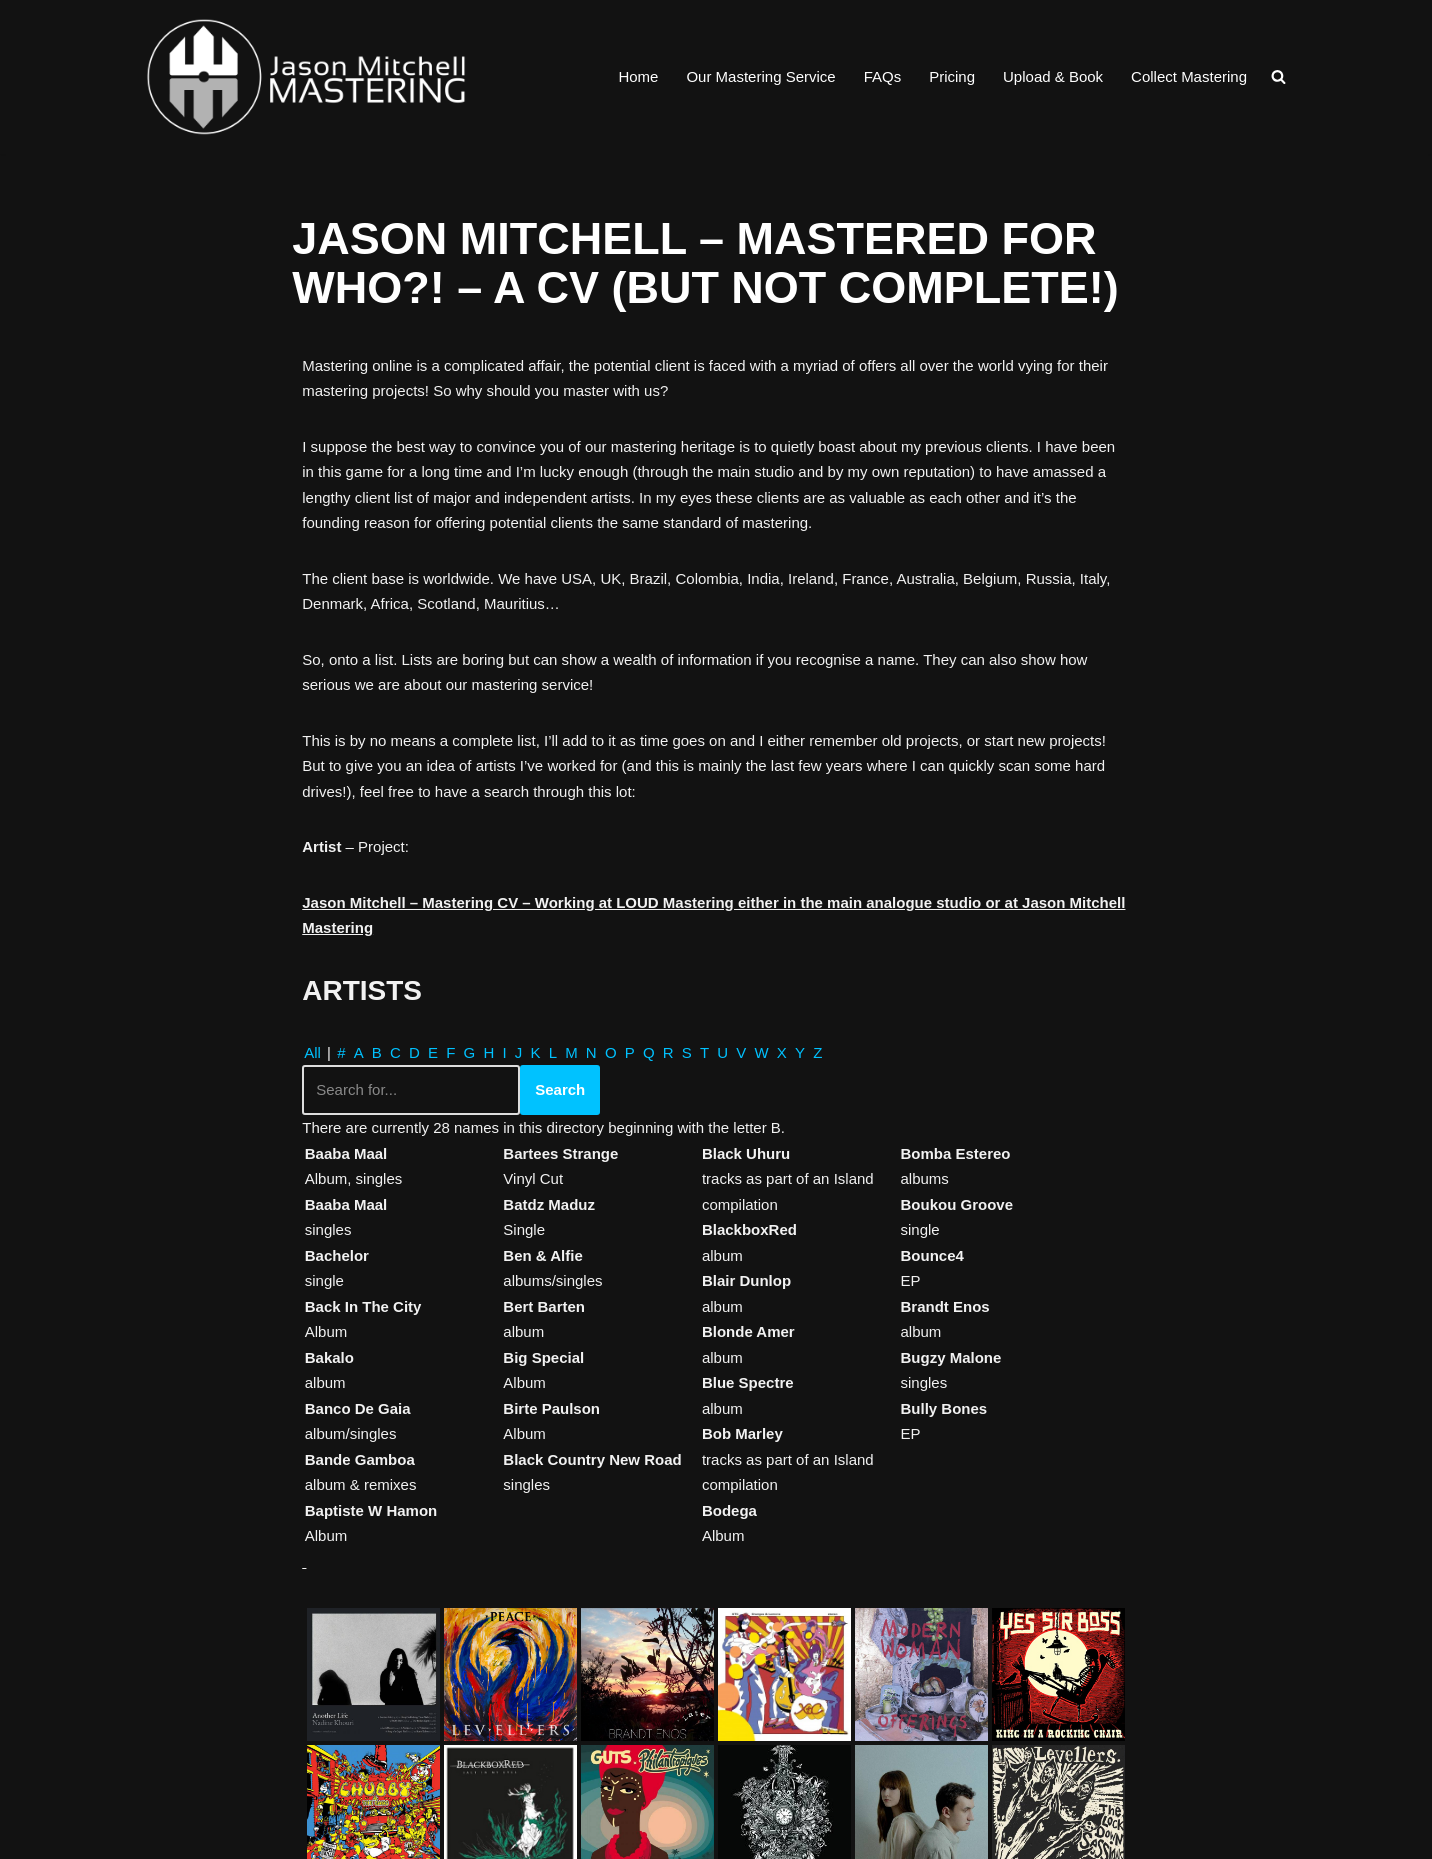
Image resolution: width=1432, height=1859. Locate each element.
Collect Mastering (1189, 76)
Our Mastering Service (760, 76)
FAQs (883, 76)
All (312, 1052)
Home (638, 76)
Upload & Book (1053, 76)
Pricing (952, 76)
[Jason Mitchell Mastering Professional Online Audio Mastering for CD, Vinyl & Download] (306, 77)
